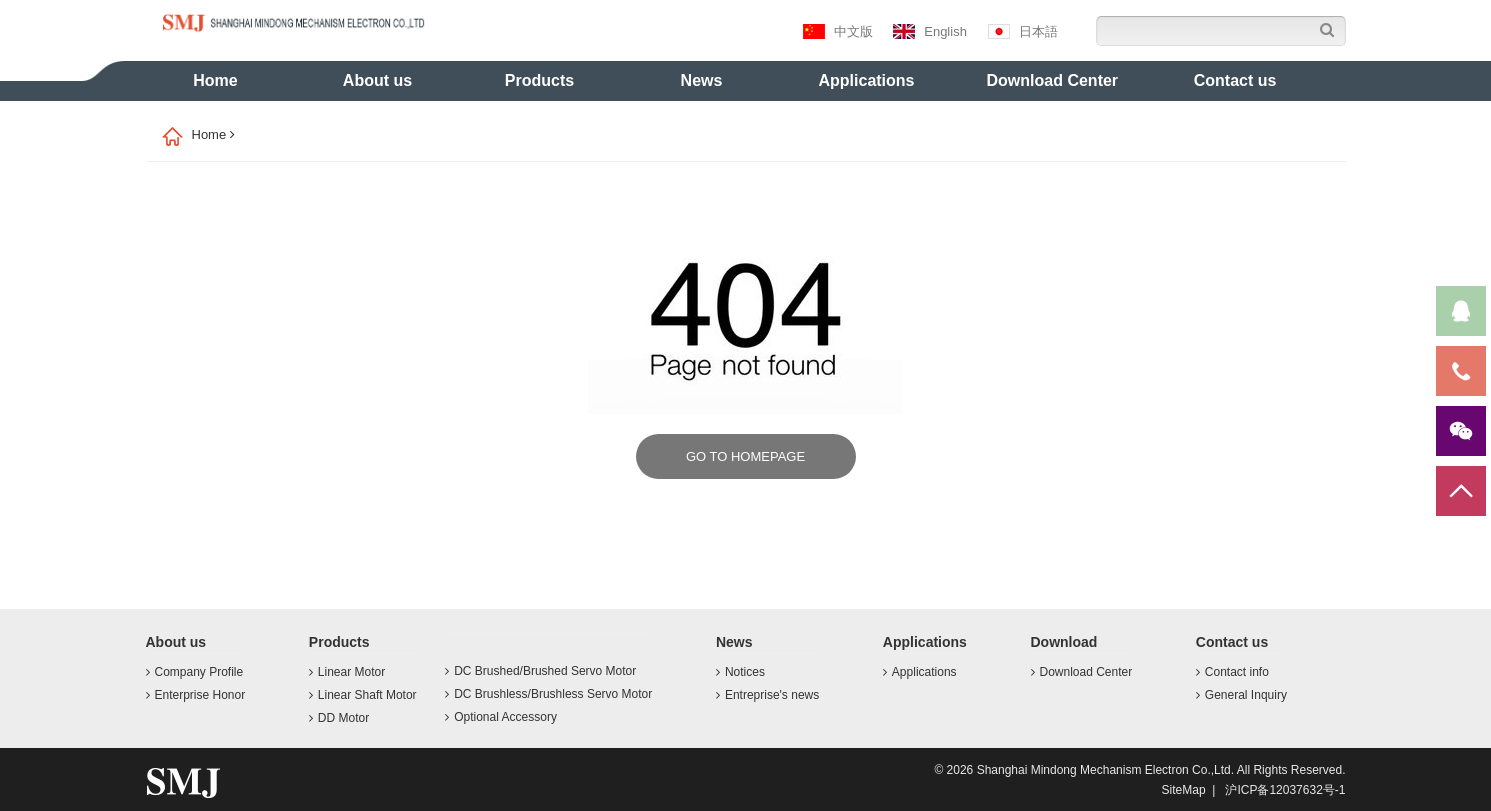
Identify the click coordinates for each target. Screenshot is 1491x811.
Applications (867, 80)
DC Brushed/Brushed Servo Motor (540, 671)
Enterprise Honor (196, 695)
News (702, 80)
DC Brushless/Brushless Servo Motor (548, 694)
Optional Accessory (501, 717)
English (930, 31)
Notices (740, 672)
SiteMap (1184, 790)
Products (539, 80)
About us (377, 80)
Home (215, 80)
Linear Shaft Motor (363, 695)
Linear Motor (347, 672)
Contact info (1232, 672)
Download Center (1053, 80)
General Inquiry (1241, 695)
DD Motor (339, 718)
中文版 (838, 31)
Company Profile (195, 672)
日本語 (1023, 31)
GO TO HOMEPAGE (745, 456)
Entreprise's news (767, 695)
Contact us (1235, 80)
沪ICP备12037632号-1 (1285, 790)
